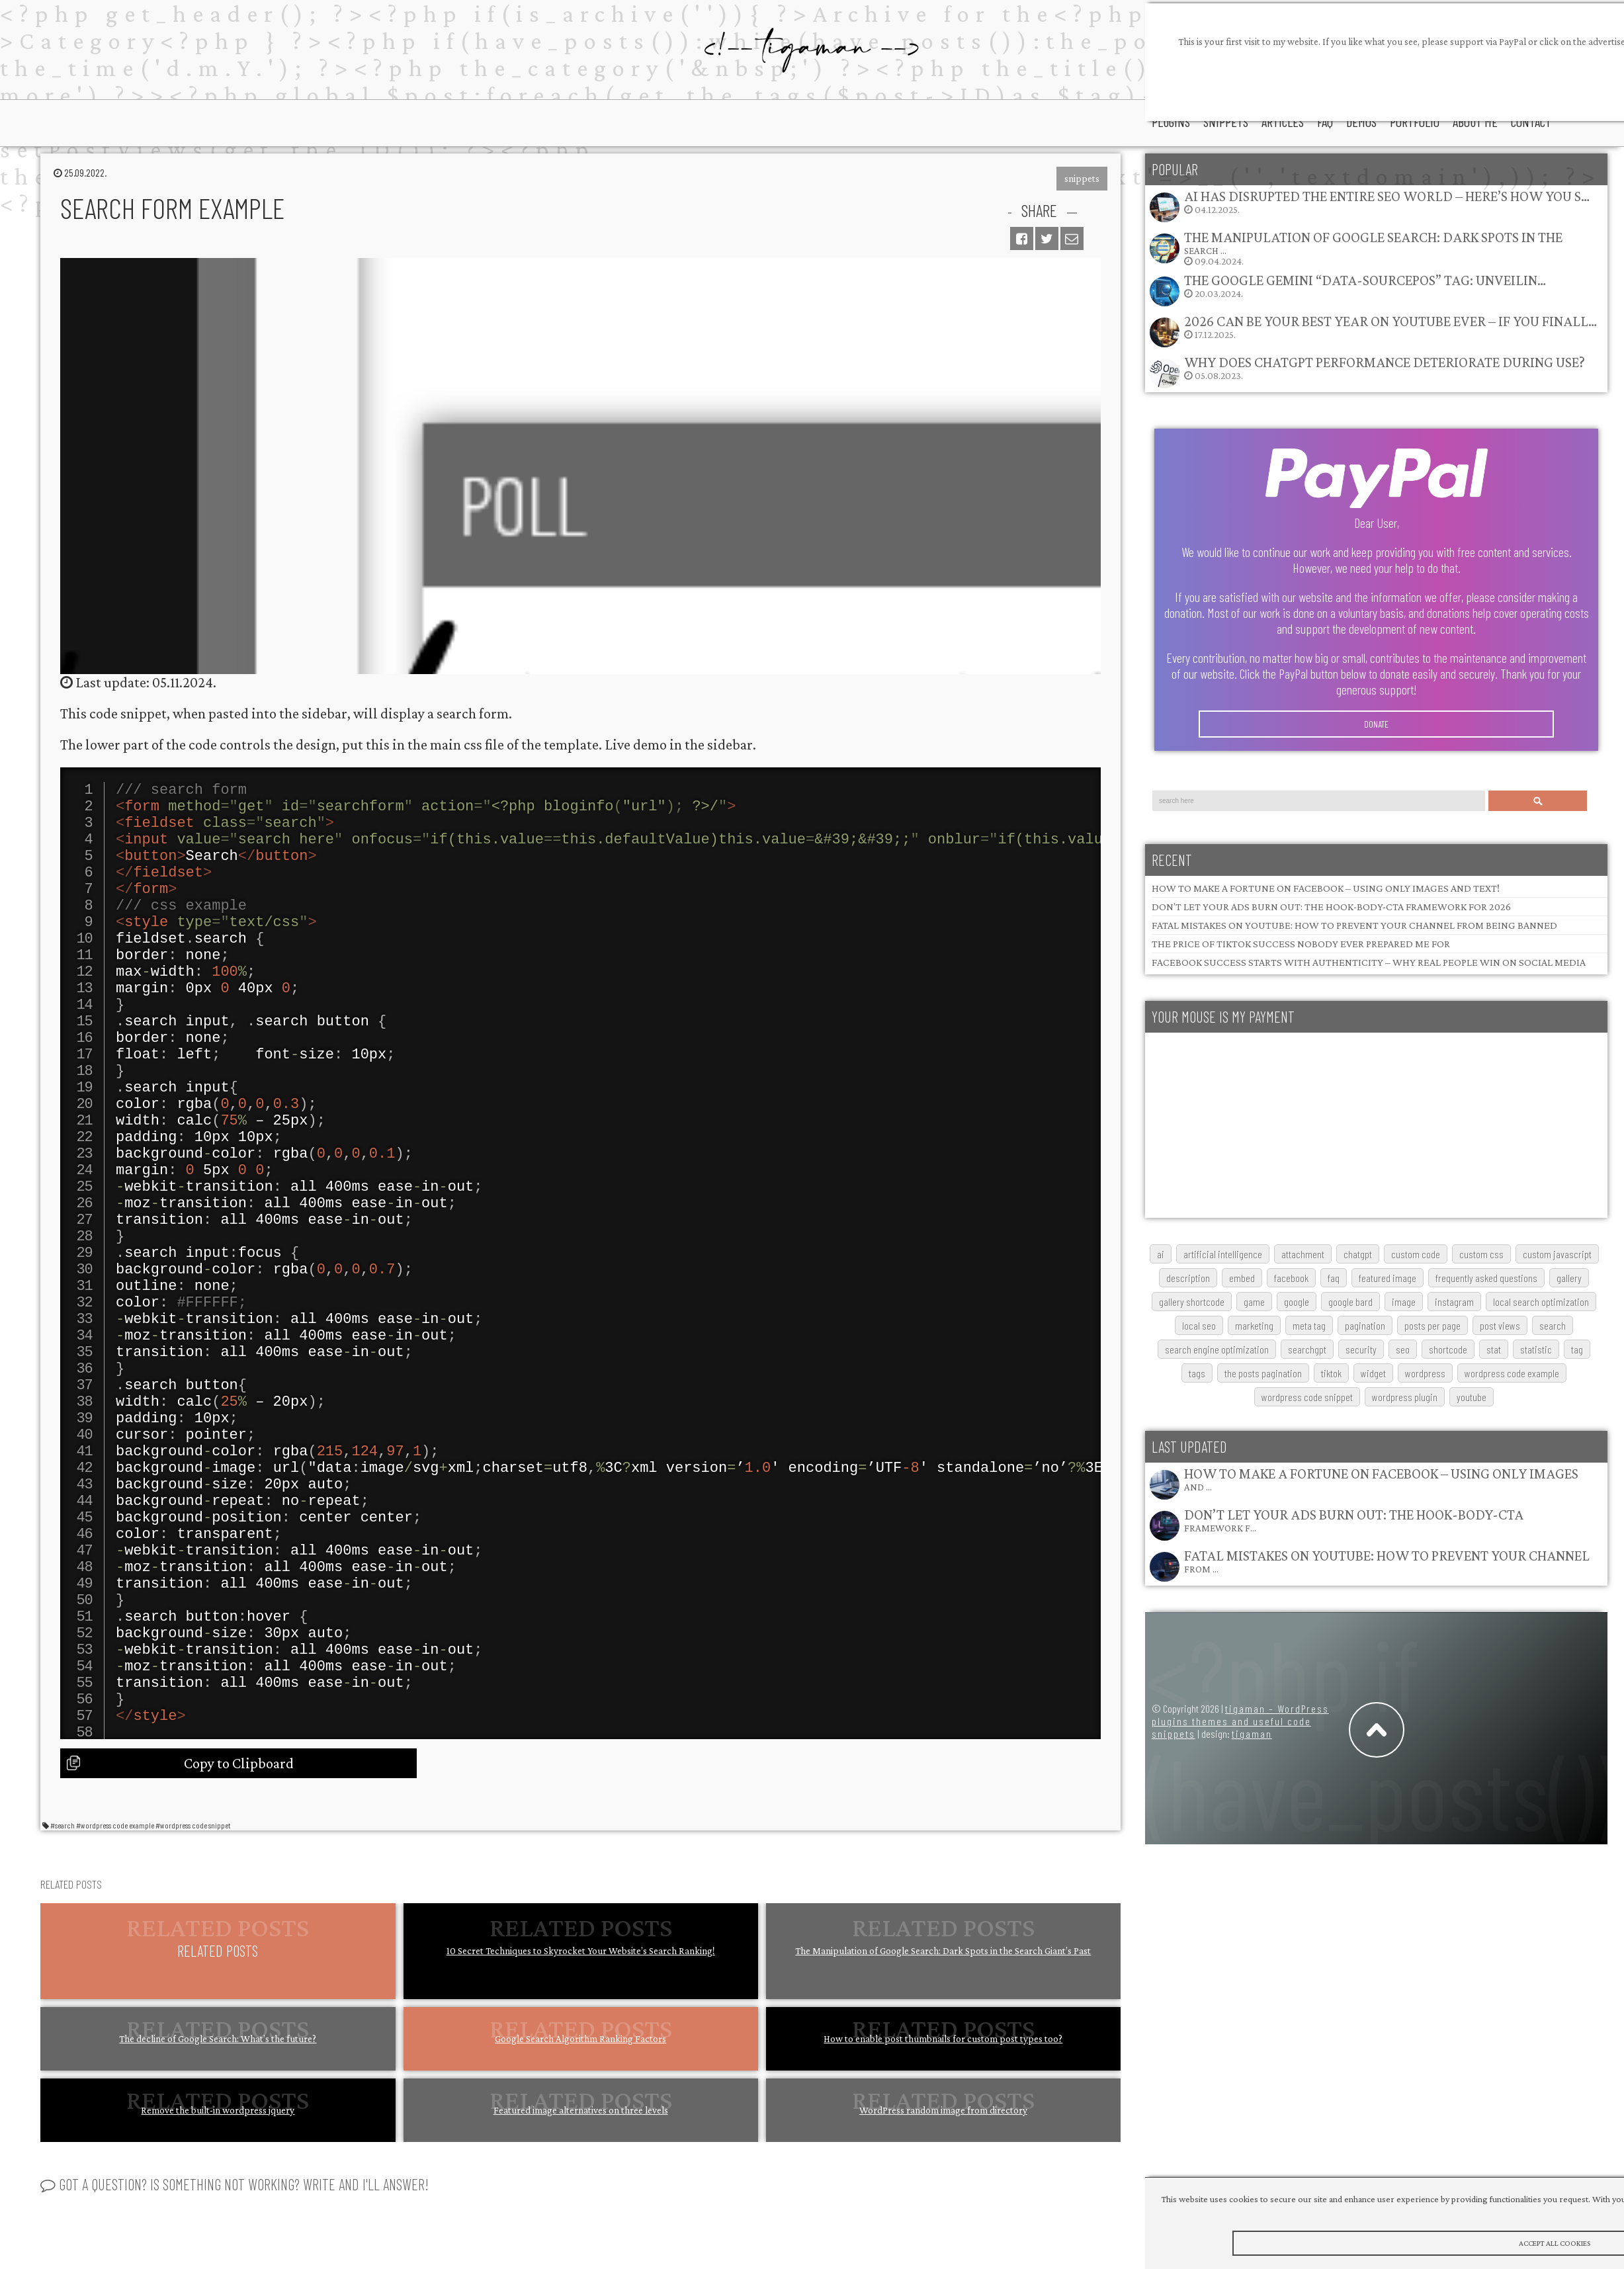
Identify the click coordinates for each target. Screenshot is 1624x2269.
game (1254, 1301)
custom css (1481, 1254)
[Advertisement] (1280, 1125)
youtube (1471, 1397)
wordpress (1425, 1373)
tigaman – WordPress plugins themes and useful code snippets (1240, 1721)
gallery (1569, 1277)
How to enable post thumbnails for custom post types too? (943, 2227)
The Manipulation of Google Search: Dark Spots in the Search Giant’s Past (943, 2139)
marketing (1254, 1325)
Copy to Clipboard (239, 1952)
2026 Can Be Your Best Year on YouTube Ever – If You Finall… (1390, 321)
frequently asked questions (1486, 1277)
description (1188, 1277)
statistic (1536, 1349)
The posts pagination (1263, 1373)
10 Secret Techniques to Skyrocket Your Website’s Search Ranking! (581, 2139)
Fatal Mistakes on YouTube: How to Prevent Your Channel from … (1387, 1560)
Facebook (1291, 1277)
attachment (1302, 1254)
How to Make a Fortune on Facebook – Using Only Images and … (1381, 1478)
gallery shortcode (1191, 1301)
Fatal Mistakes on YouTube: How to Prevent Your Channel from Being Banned (1354, 925)
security (1361, 1349)
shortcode (1448, 1349)
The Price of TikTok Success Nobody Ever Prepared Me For (1301, 943)
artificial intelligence (1222, 1254)
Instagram (1454, 1301)
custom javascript (1557, 1254)
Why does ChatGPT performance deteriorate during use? (1384, 362)
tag (1577, 1349)
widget (1373, 1373)
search (1552, 1325)
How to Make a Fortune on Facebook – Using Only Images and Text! (1326, 888)
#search (62, 2013)
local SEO (1199, 1325)
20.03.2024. (1347, 290)
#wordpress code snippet (192, 2013)
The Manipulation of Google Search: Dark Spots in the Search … (1373, 242)
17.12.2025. (1372, 331)
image (1404, 1301)
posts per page (1432, 1325)
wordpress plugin (1404, 1397)
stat (1493, 1349)
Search (1538, 800)
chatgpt (1358, 1254)
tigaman (1252, 1733)
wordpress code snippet (1307, 1397)
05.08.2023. (1366, 372)
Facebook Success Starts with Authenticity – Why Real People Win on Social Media (1369, 962)
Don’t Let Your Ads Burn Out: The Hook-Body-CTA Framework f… (1353, 1519)
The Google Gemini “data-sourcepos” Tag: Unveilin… (1365, 280)
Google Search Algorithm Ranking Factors (580, 2227)
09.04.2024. (1355, 248)
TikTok (1331, 1373)
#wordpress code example (115, 2013)
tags (1197, 1373)
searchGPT (1307, 1349)
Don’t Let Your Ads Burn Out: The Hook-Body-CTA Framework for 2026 (1331, 906)
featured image (1387, 1277)
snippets (1081, 178)
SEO (1403, 1349)
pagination (1365, 1325)
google (1296, 1301)
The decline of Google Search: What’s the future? (217, 2227)
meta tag (1309, 1325)
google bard (1350, 1301)
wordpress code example (1512, 1373)
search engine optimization (1217, 1349)
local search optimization (1541, 1301)
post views (1500, 1325)
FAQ (1334, 1277)
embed (1242, 1277)
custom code (1415, 1254)
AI (1160, 1254)
